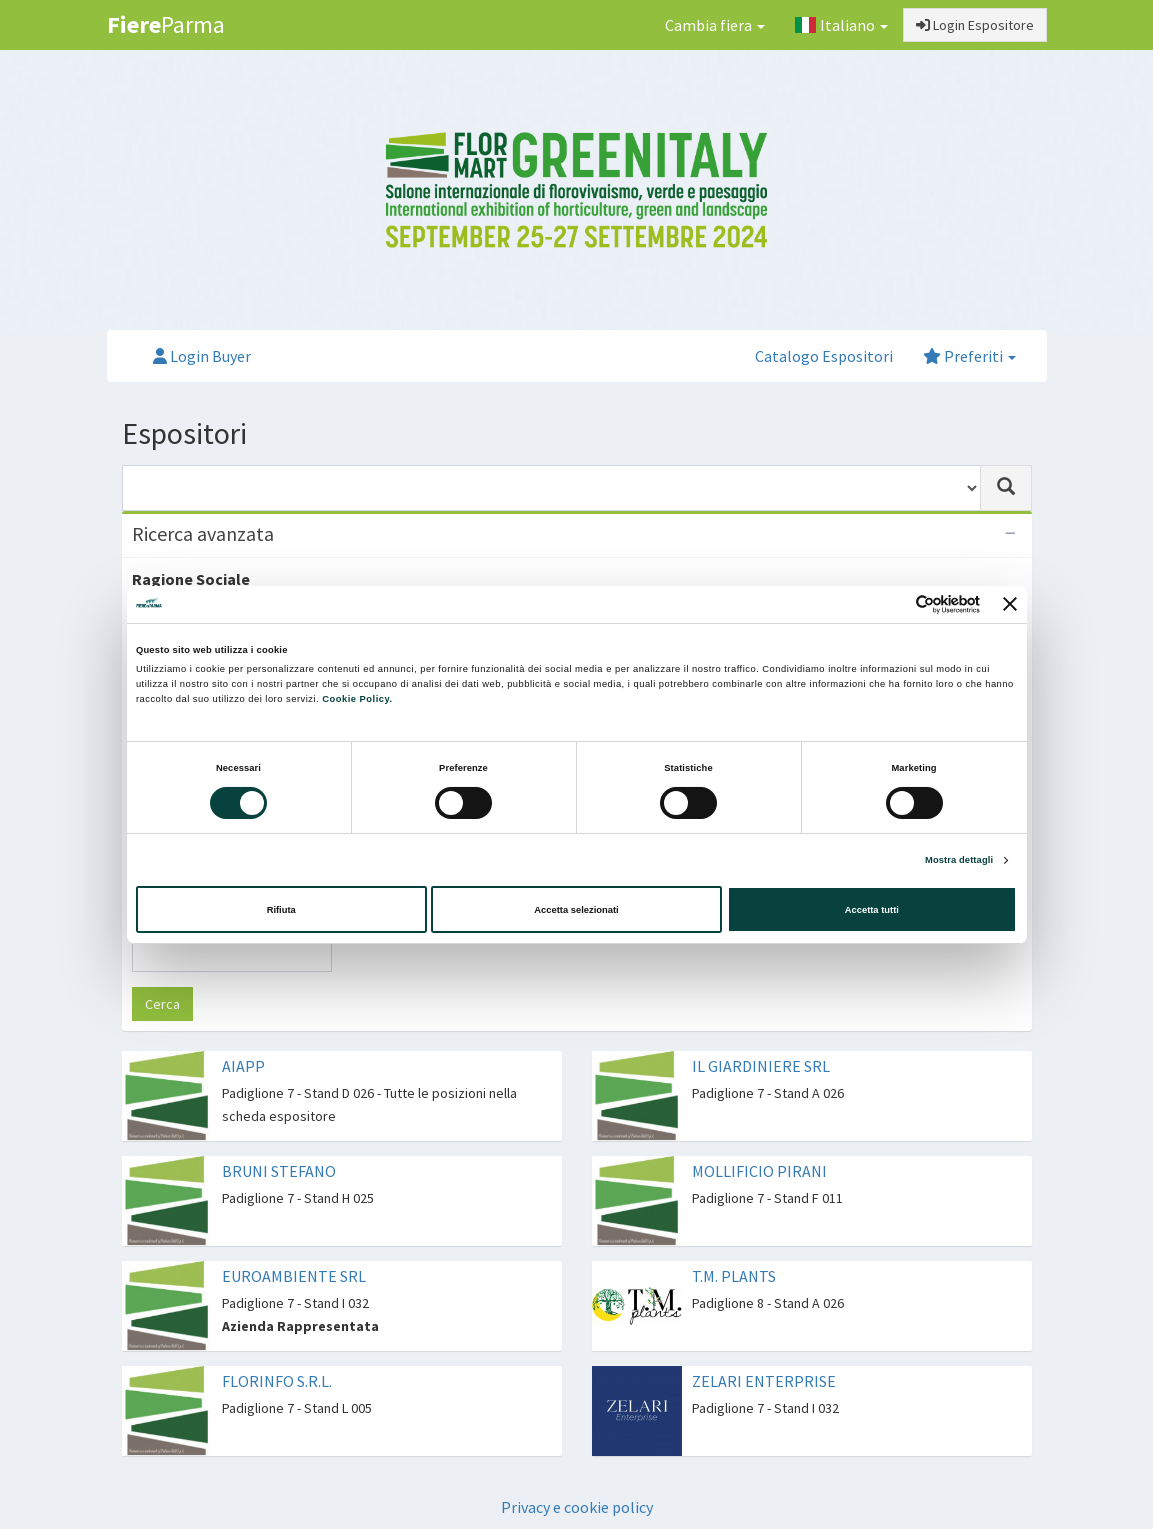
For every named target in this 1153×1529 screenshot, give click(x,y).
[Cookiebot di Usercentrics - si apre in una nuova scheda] (892, 604)
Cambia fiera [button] (715, 25)
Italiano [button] (841, 25)
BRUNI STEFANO (279, 1171)
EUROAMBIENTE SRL (294, 1276)
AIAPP (243, 1066)
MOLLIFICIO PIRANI (759, 1171)
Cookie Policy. (357, 699)
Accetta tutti (872, 910)
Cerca (162, 1004)
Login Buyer (202, 356)
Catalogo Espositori (824, 356)
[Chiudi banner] (1010, 604)
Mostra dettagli (959, 860)
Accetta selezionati (576, 910)
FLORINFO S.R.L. (277, 1381)
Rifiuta (281, 910)
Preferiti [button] (969, 356)
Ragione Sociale (191, 579)
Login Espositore (975, 25)
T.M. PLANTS (734, 1276)
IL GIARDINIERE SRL (761, 1066)
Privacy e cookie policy (577, 1507)
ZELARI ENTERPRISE (764, 1381)
